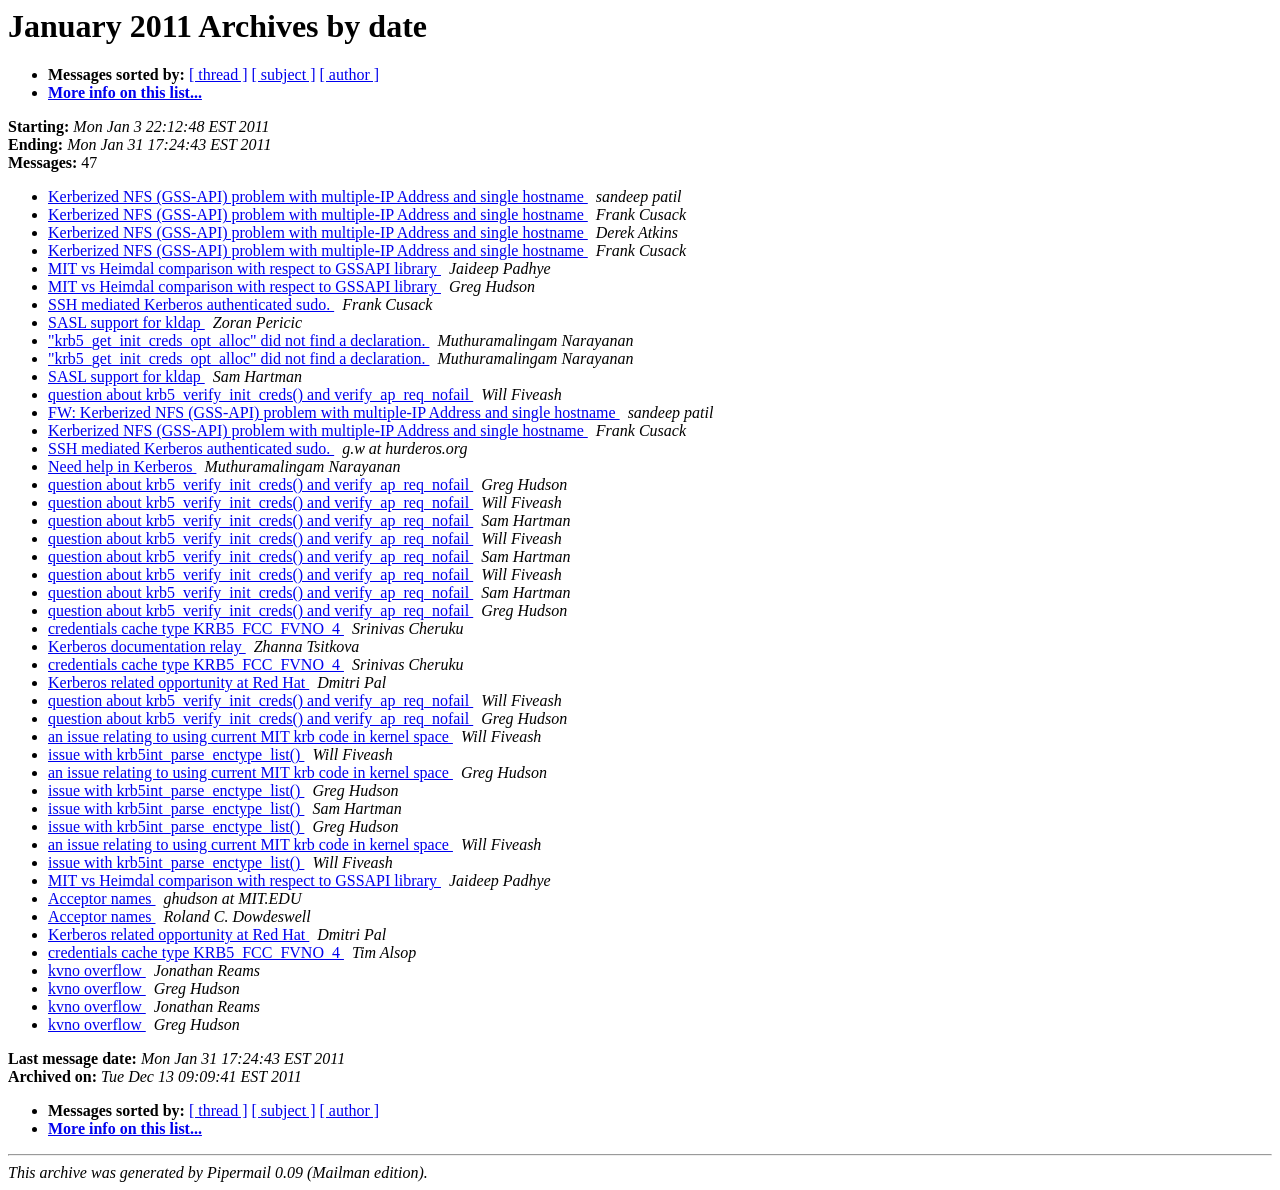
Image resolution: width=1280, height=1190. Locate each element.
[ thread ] (218, 74)
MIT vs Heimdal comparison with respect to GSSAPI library (244, 268)
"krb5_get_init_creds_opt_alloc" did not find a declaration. (238, 340)
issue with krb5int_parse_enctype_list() (176, 754)
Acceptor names (102, 898)
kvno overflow (97, 970)
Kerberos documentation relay (147, 646)
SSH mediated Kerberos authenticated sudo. (191, 304)
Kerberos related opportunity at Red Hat (178, 682)
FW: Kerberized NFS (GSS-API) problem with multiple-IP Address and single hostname (334, 412)
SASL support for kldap (126, 322)
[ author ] (350, 74)
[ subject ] (284, 74)
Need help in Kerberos (122, 466)
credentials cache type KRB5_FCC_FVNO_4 (196, 628)
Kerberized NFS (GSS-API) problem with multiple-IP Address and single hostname (318, 196)
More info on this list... (125, 92)
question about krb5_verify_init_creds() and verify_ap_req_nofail (260, 394)
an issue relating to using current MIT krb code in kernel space (250, 736)
